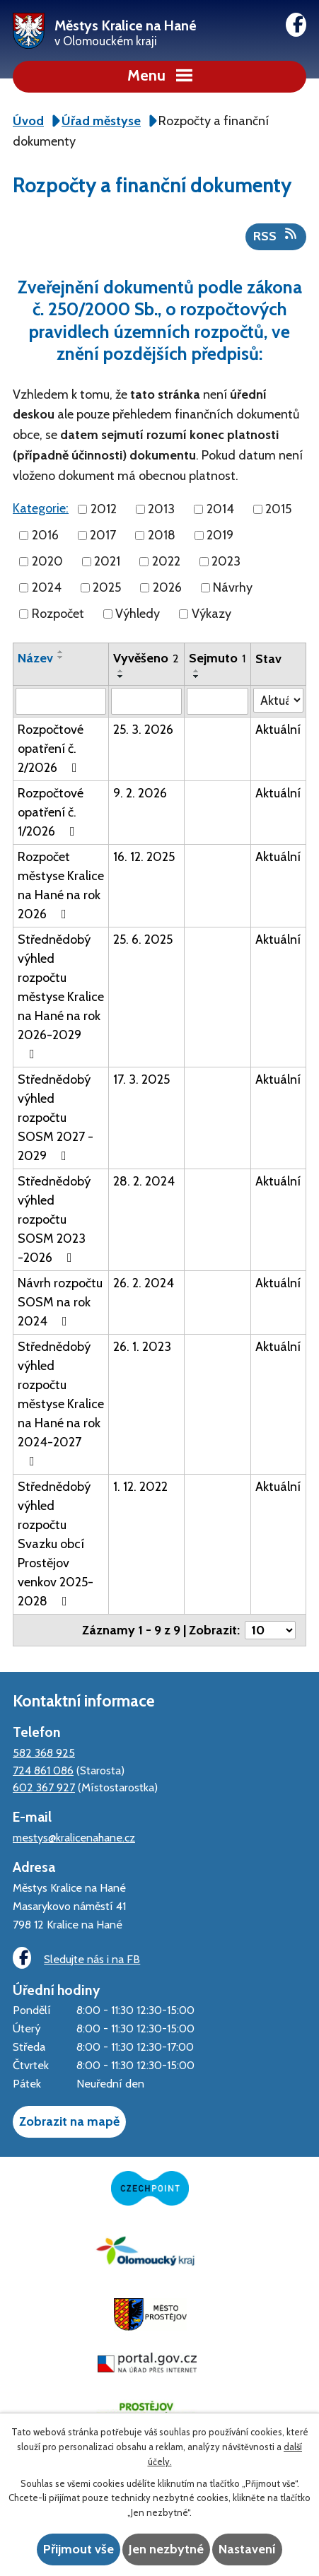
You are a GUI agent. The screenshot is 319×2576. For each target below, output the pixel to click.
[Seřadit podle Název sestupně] (61, 657)
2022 (166, 561)
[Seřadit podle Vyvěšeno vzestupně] (121, 671)
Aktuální (278, 729)
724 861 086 (43, 1770)
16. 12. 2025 (144, 857)
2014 (220, 509)
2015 (278, 509)
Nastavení (247, 2549)
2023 (225, 561)
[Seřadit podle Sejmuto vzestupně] (196, 671)
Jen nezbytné (166, 2549)
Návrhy (233, 587)
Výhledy (137, 613)
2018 (161, 535)
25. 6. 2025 (143, 939)
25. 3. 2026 (143, 729)
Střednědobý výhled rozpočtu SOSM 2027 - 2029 (55, 1118)
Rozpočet (58, 613)
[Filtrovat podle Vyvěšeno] (146, 701)
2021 (107, 561)
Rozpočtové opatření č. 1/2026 (50, 812)
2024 (47, 587)
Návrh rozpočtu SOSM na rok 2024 (60, 1302)
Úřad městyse (101, 121)
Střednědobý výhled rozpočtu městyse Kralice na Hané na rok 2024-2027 (61, 1403)
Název (35, 658)
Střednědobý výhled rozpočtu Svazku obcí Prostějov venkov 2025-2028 (55, 1544)
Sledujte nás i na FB (76, 1958)
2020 (47, 561)
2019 (220, 535)
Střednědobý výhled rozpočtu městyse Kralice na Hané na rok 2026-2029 (61, 996)
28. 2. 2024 (144, 1181)
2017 (103, 535)
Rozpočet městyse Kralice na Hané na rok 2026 (61, 885)
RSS (276, 235)
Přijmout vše (78, 2549)
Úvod (28, 121)
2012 (104, 509)
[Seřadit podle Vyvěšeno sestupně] (121, 676)
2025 (107, 587)
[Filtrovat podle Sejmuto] (217, 701)
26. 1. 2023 (142, 1346)
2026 (167, 587)
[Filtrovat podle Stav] (278, 700)
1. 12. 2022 (140, 1486)
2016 (45, 535)
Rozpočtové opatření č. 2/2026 (50, 748)
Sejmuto (217, 658)
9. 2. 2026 (140, 793)
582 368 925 (44, 1752)
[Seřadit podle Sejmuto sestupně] (196, 676)
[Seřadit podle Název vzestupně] (61, 652)
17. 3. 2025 (141, 1079)
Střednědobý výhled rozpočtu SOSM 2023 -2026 (54, 1219)
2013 (161, 509)
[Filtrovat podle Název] (61, 701)
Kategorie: (41, 508)
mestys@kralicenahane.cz (74, 1837)
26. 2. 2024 (143, 1283)
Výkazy (211, 613)
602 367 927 (44, 1787)
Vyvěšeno (146, 658)
